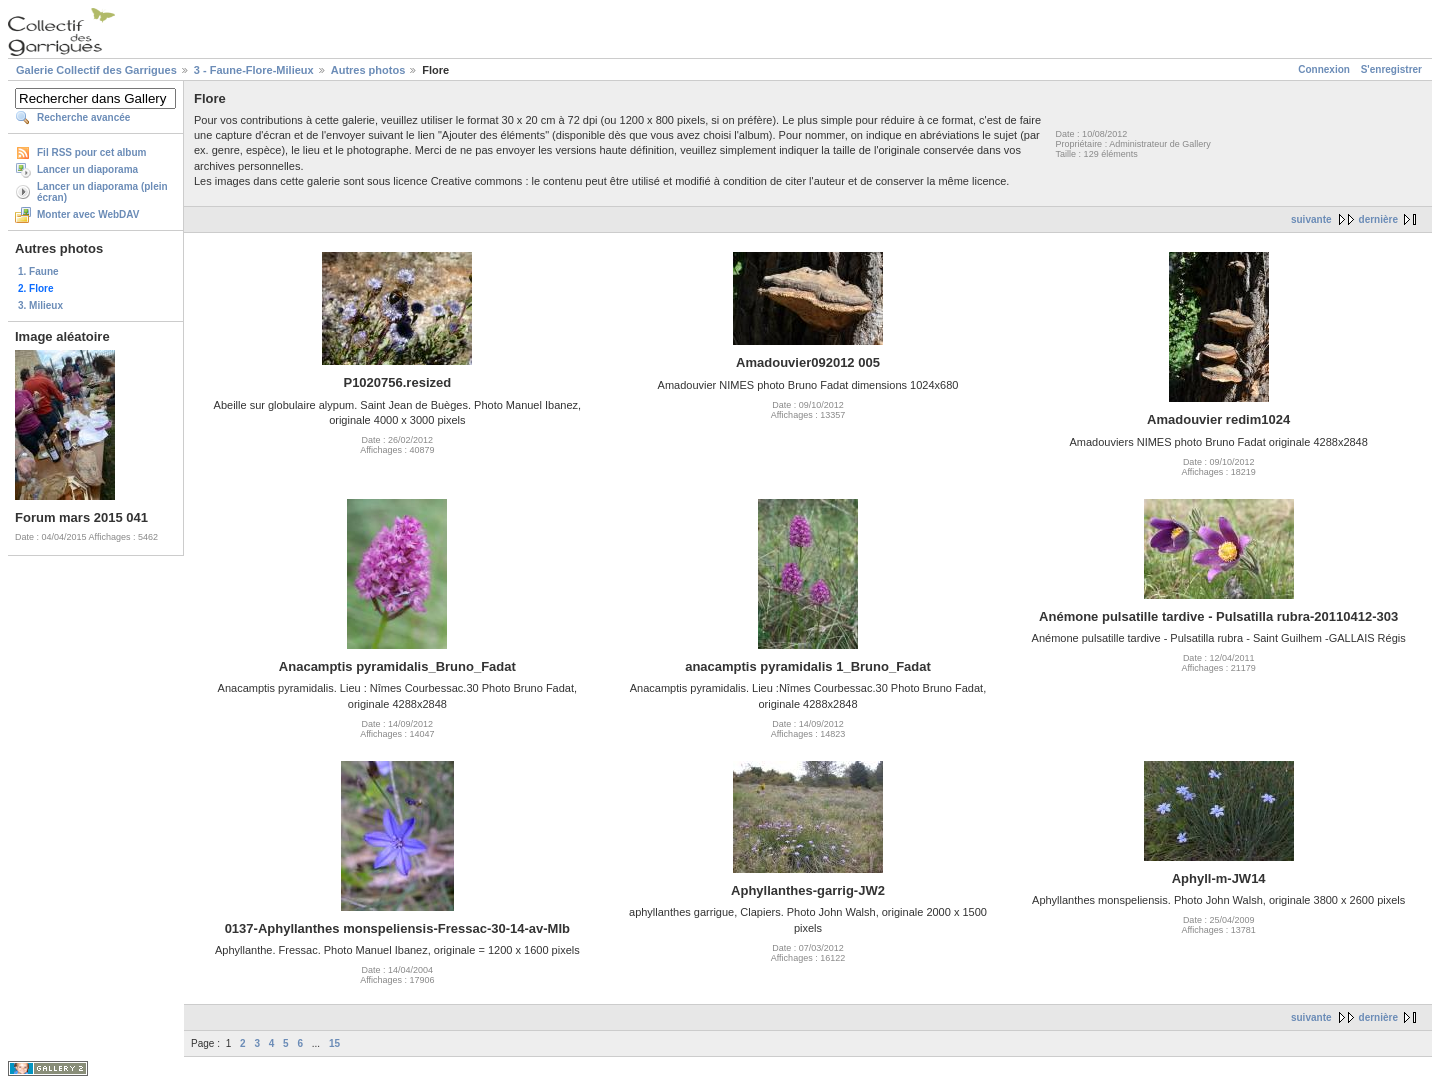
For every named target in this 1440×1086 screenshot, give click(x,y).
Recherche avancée (83, 117)
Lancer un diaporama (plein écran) (102, 192)
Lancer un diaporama (87, 169)
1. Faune (38, 271)
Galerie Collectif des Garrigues (96, 70)
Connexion (1324, 69)
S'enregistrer (1391, 69)
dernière (1378, 219)
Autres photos (368, 70)
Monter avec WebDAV (88, 214)
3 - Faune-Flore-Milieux (254, 70)
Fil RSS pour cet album (91, 152)
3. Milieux (40, 305)
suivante (1311, 219)
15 (334, 1043)
